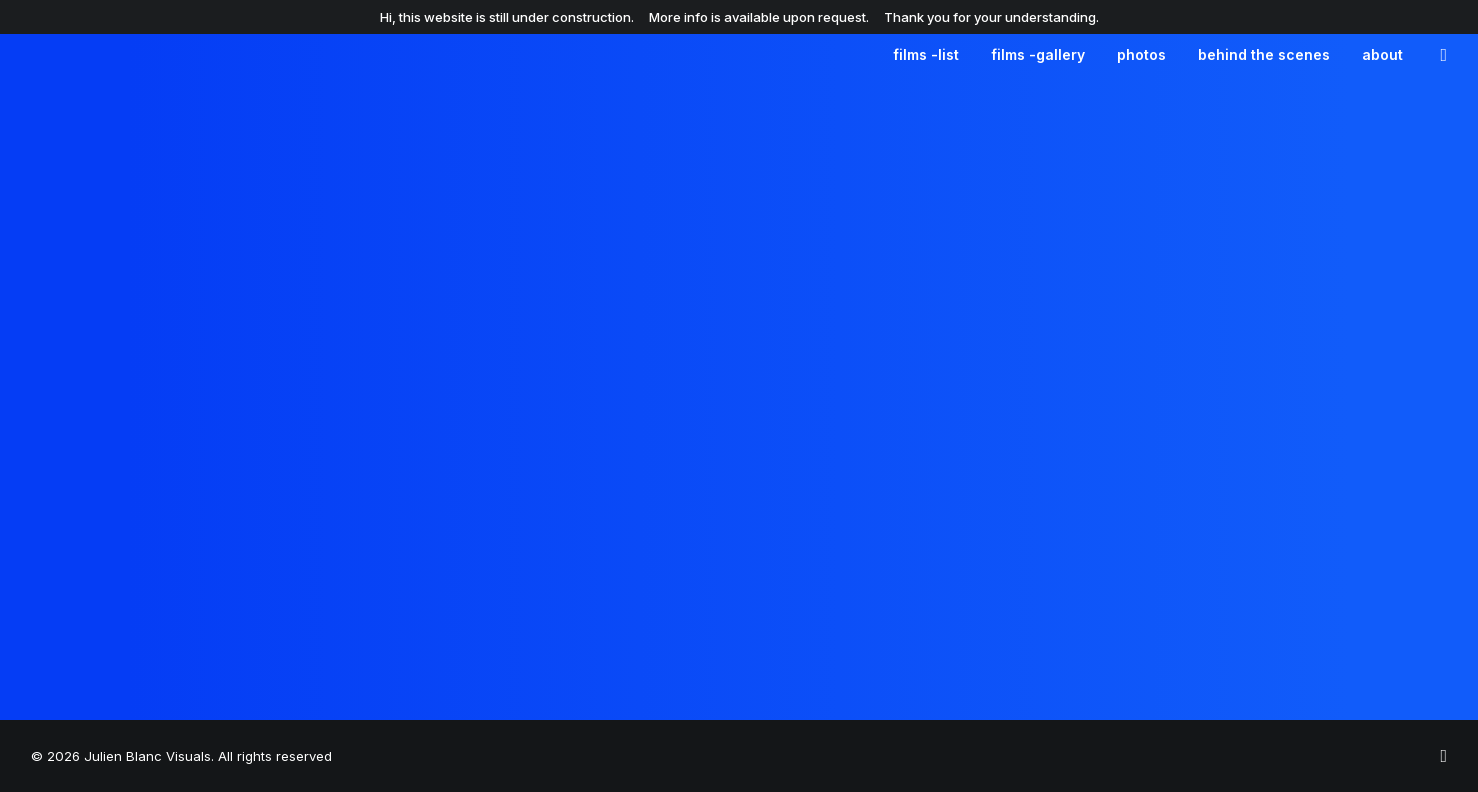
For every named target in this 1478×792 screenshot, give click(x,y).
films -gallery (1038, 54)
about (1382, 54)
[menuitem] (926, 55)
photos (1141, 54)
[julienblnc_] (1443, 757)
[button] (1438, 55)
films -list (926, 54)
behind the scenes (1264, 54)
